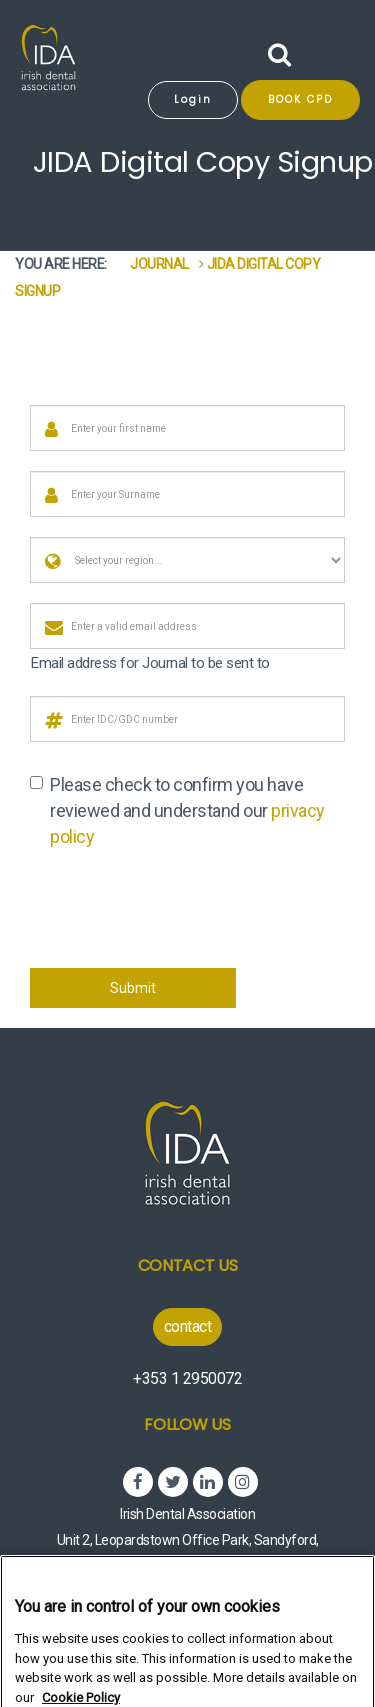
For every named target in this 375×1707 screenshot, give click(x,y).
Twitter (173, 1482)
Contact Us (188, 1265)
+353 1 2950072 (187, 1378)
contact (188, 1326)
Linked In (208, 1482)
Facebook (138, 1482)
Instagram (243, 1482)
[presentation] (182, 909)
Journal (159, 264)
